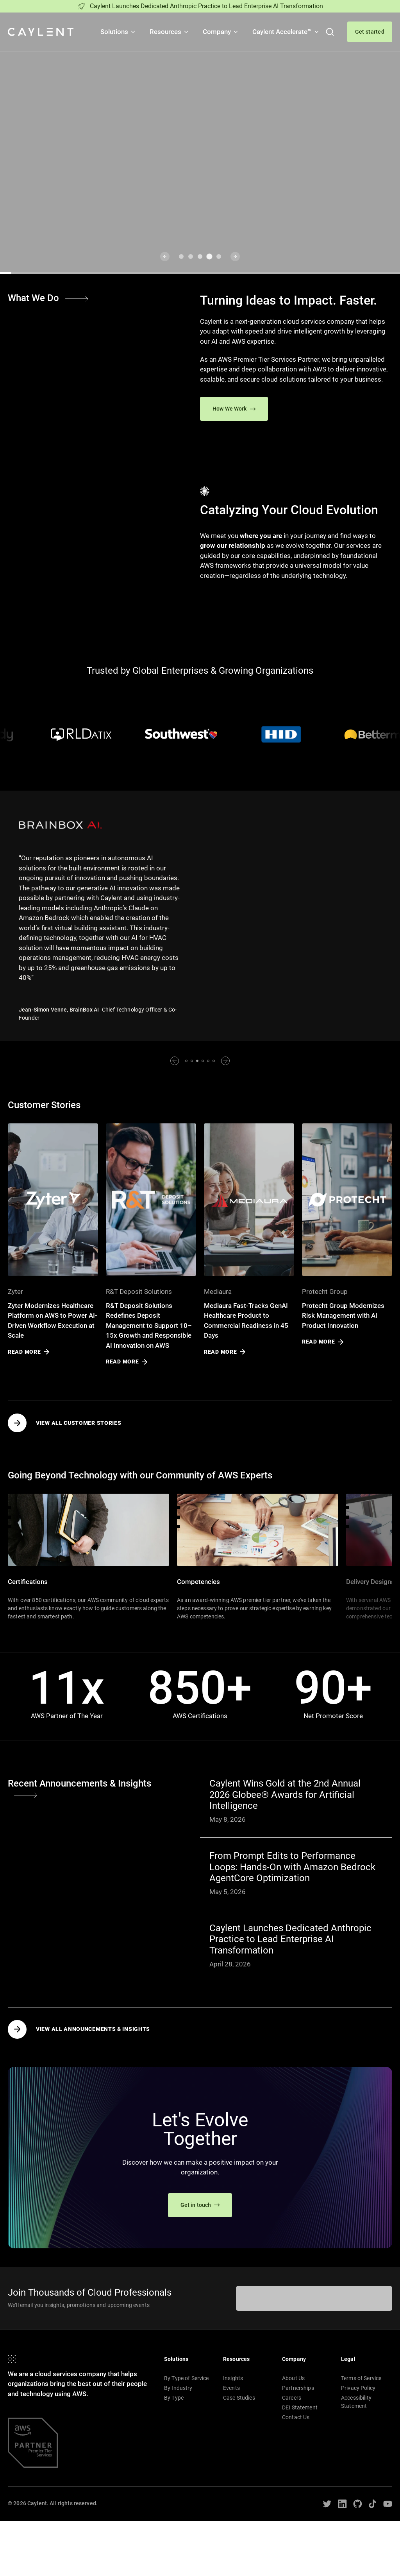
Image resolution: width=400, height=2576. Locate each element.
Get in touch (200, 2205)
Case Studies (239, 2398)
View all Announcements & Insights (79, 2029)
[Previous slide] (165, 256)
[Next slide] (235, 256)
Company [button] (221, 32)
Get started (369, 32)
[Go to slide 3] (200, 257)
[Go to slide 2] (190, 256)
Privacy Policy (358, 2388)
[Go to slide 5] (218, 256)
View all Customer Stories (64, 1423)
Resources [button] (169, 32)
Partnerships (298, 2388)
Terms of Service (361, 2378)
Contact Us (295, 2417)
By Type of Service (186, 2378)
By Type (174, 2398)
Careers (291, 2398)
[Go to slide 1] (181, 256)
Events (231, 2388)
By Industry (178, 2388)
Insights (233, 2378)
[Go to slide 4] (209, 256)
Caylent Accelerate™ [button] (286, 32)
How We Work (233, 408)
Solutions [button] (118, 32)
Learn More (36, 206)
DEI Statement (300, 2407)
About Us (293, 2378)
